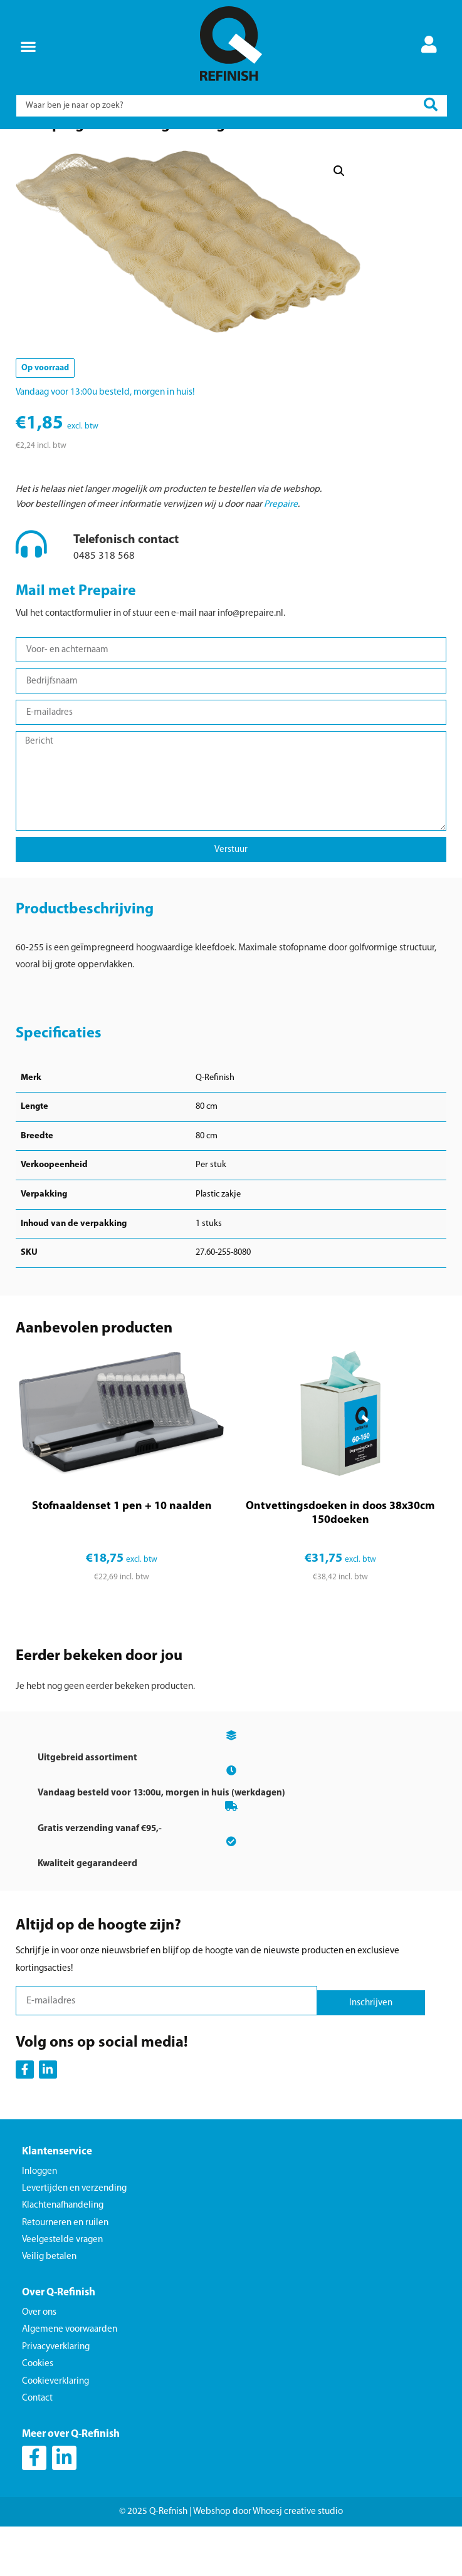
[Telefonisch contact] (31, 596)
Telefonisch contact (126, 592)
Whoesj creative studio (298, 2564)
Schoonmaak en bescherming (102, 148)
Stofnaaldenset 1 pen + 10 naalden (122, 1559)
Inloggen (39, 2224)
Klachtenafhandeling (62, 2258)
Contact (37, 2451)
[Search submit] (430, 105)
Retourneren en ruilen (65, 2275)
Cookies (37, 2416)
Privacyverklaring (56, 2399)
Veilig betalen (49, 2309)
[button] (28, 46)
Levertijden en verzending (74, 2241)
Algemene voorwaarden (69, 2382)
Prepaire (281, 557)
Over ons (39, 2365)
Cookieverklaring (55, 2434)
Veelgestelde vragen (62, 2292)
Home (38, 148)
